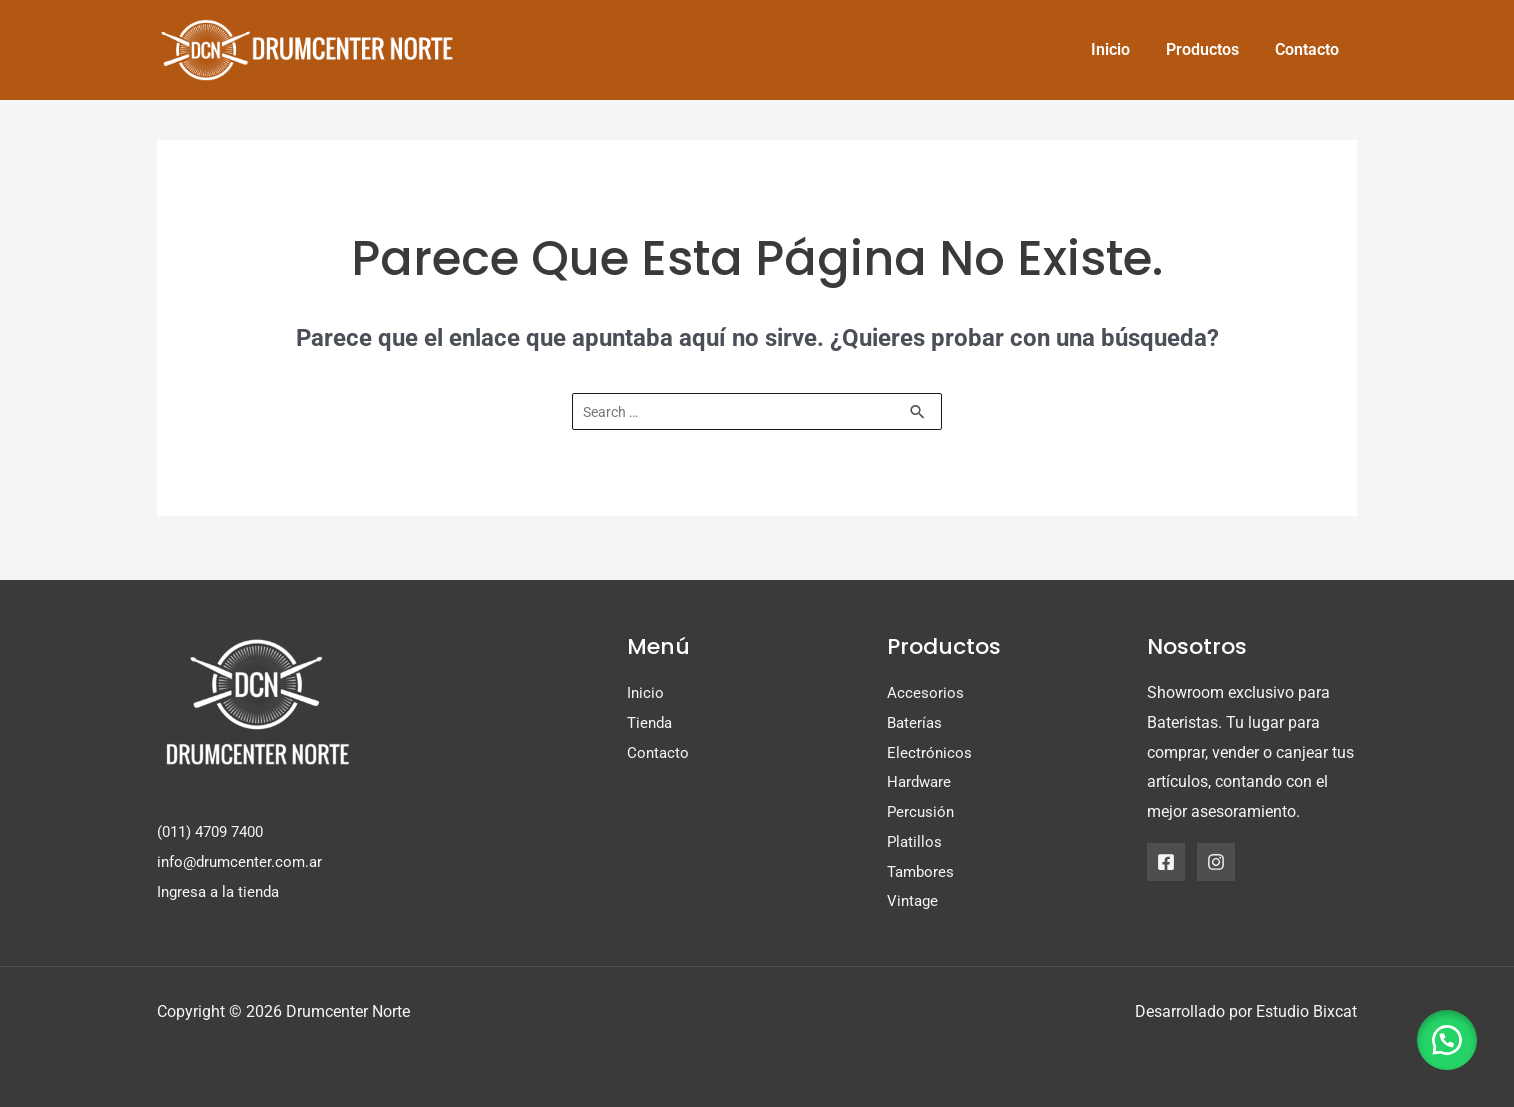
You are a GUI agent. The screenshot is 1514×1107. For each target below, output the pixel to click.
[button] (1444, 1037)
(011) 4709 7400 (216, 832)
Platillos (915, 841)
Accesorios (925, 693)
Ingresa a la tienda (222, 891)
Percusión (922, 812)
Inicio (646, 693)
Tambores (922, 871)
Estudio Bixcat (1306, 1011)
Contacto (659, 752)
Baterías (916, 723)
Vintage (914, 901)
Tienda (651, 723)
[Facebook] (1166, 862)
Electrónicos (930, 752)
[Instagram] (1216, 862)
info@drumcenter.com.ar (244, 862)
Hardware (921, 782)
